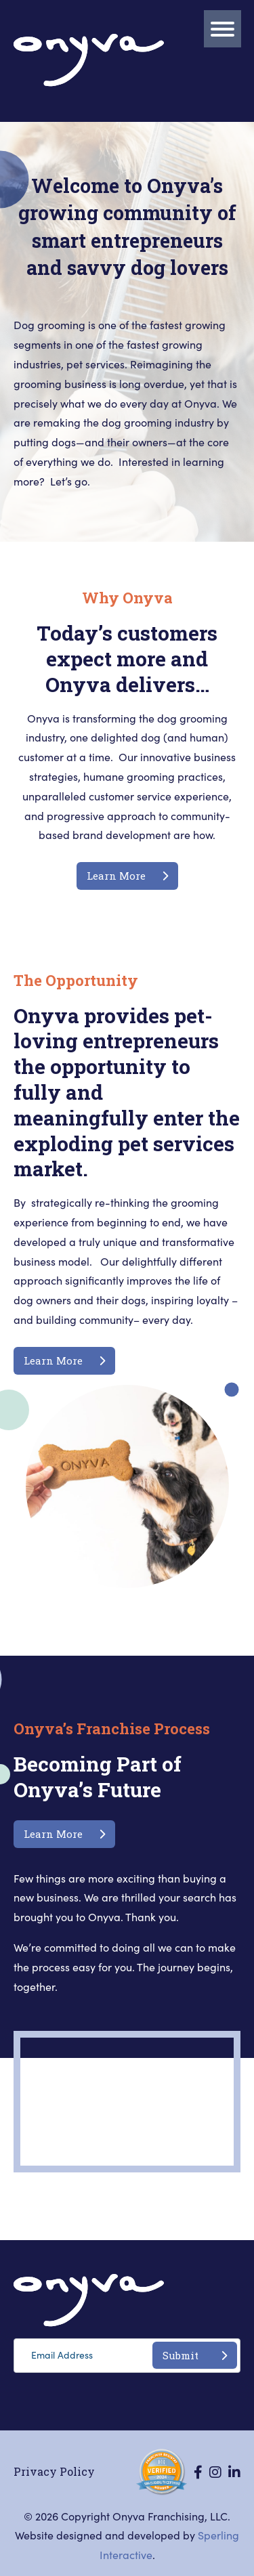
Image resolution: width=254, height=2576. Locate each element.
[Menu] (222, 28)
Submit (195, 2355)
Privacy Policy (54, 2471)
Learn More (127, 875)
